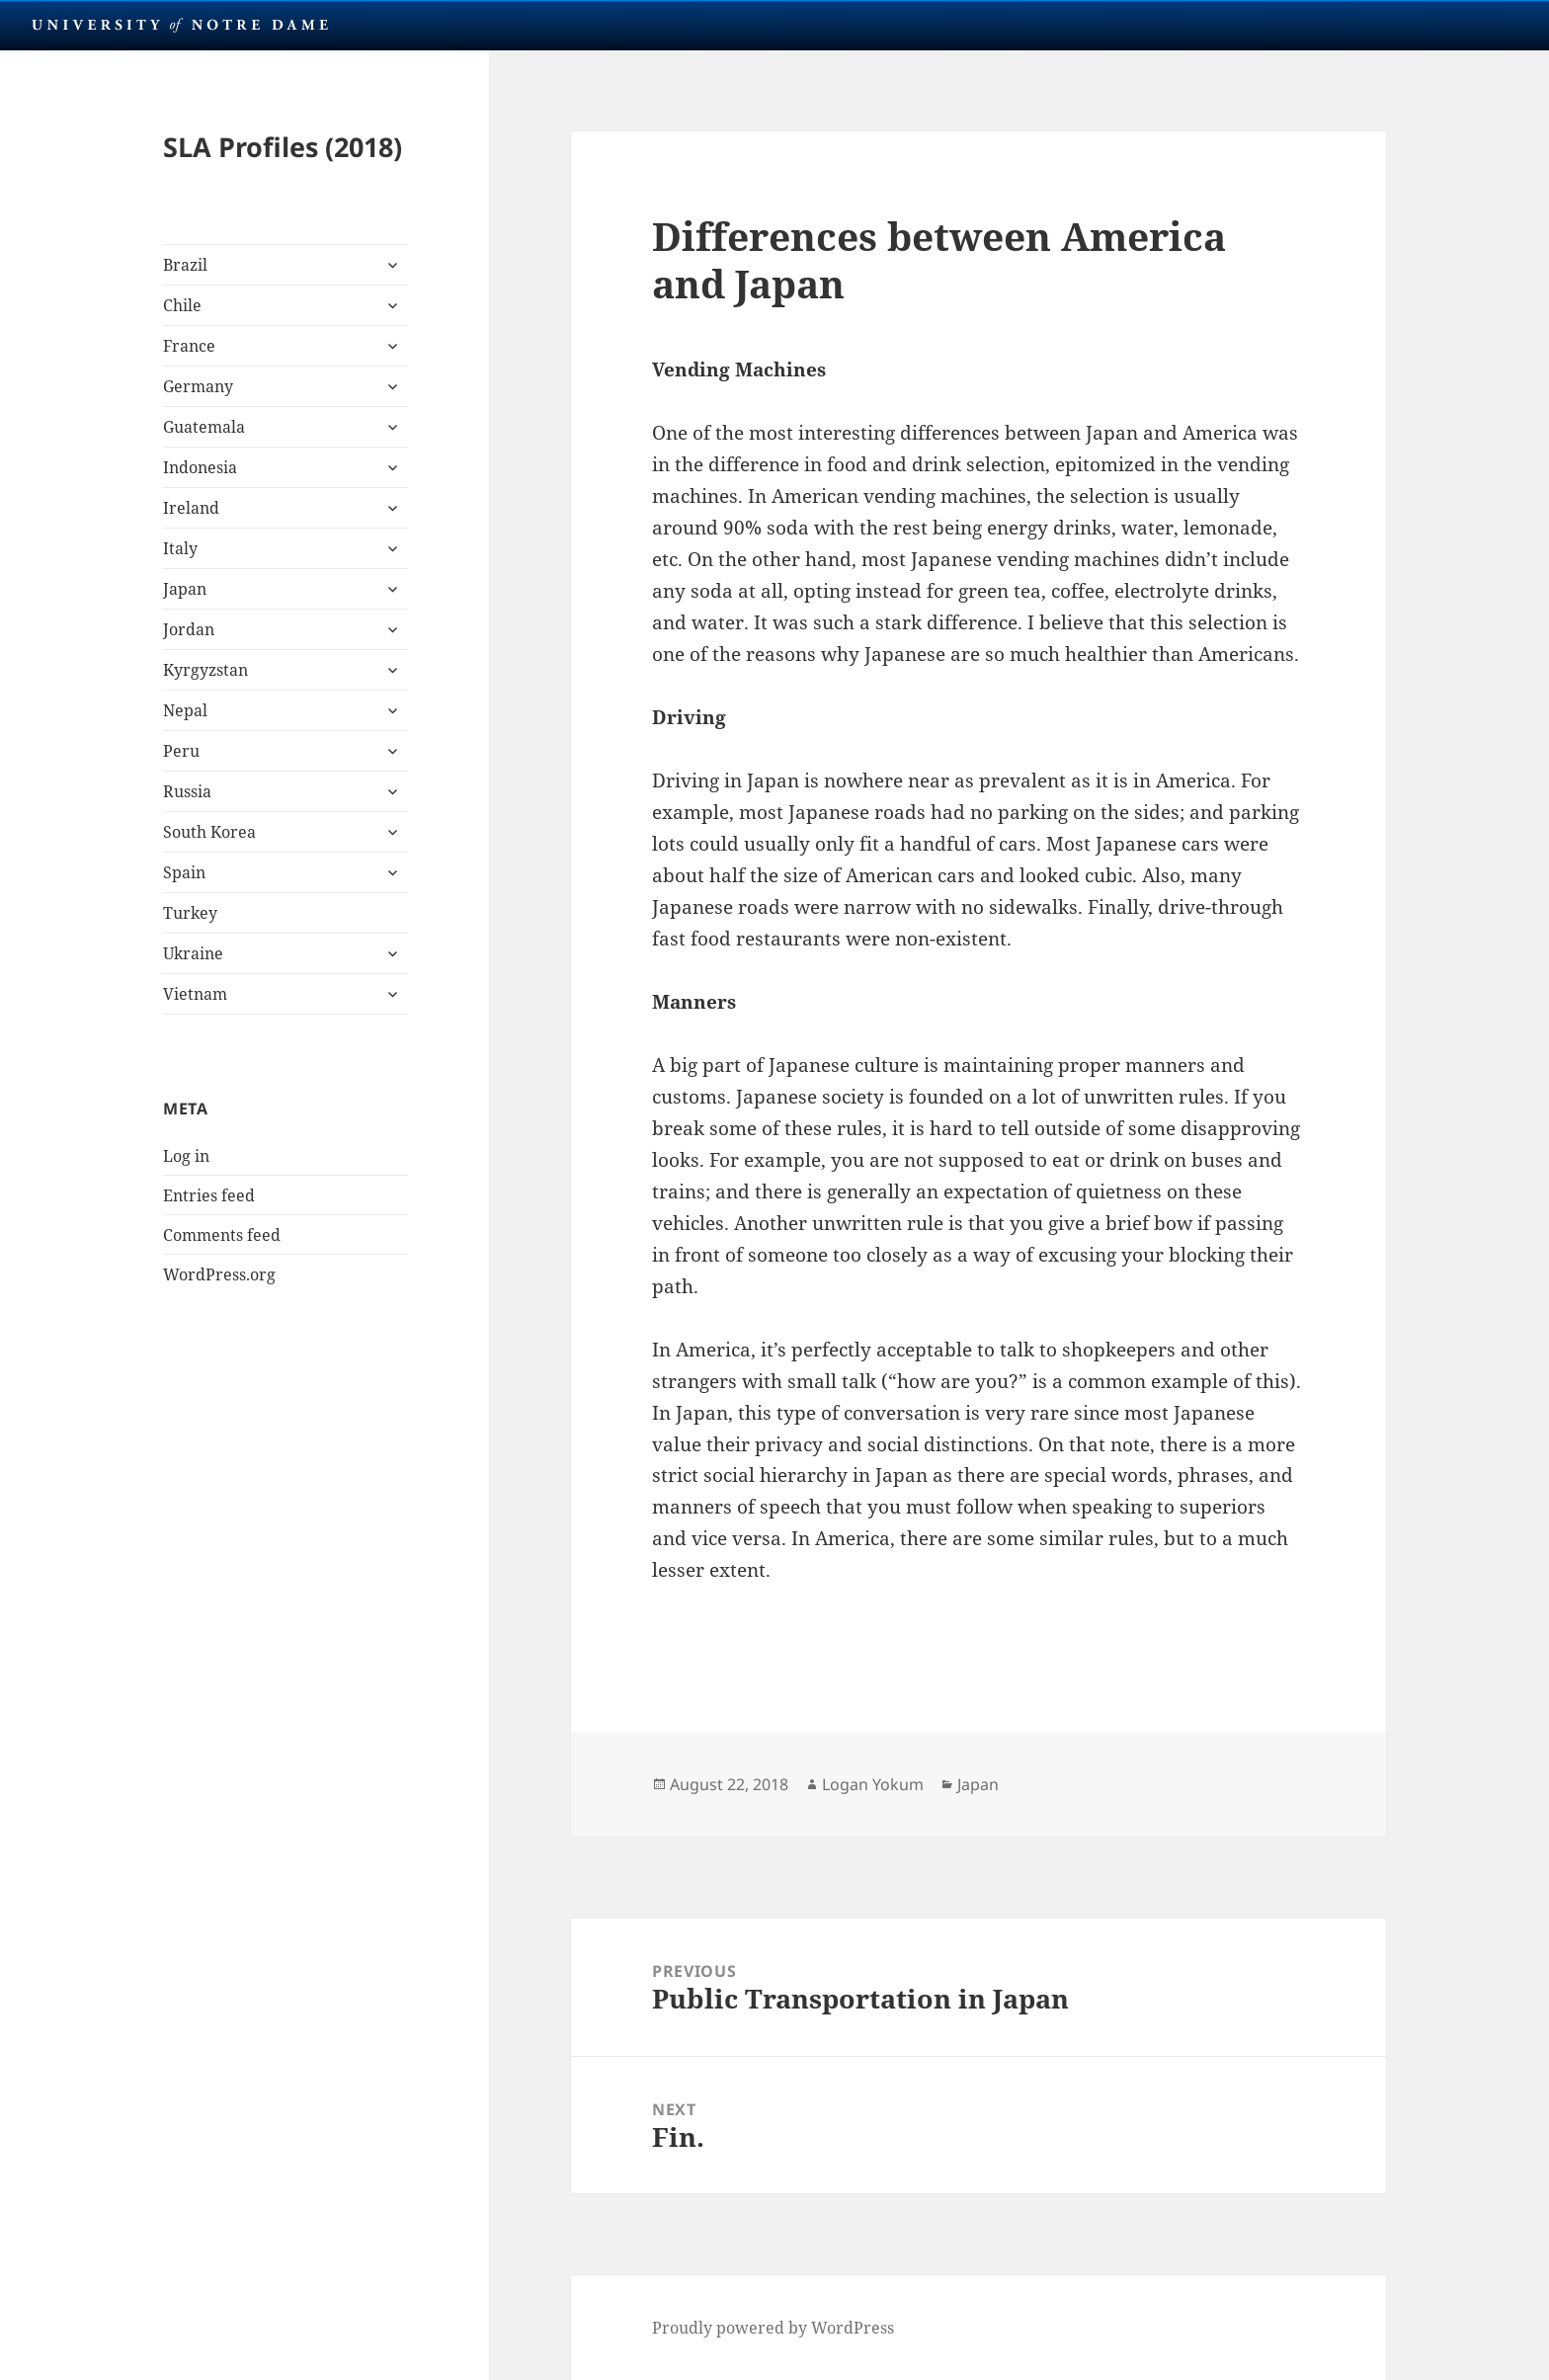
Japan (184, 589)
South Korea (209, 832)
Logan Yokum (873, 1784)
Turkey (190, 913)
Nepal (185, 710)
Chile (182, 305)
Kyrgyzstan (205, 670)
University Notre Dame (180, 24)
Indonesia (200, 467)
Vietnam (195, 994)
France (189, 346)
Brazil (185, 265)
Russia (187, 791)
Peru (181, 751)
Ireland (191, 508)
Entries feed (209, 1195)
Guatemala (204, 427)
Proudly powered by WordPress (773, 2328)
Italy (180, 548)
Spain (184, 872)
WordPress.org (219, 1274)
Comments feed (222, 1235)
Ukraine (193, 953)
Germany (198, 386)
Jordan (188, 629)
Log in (186, 1156)
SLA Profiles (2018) (282, 146)
